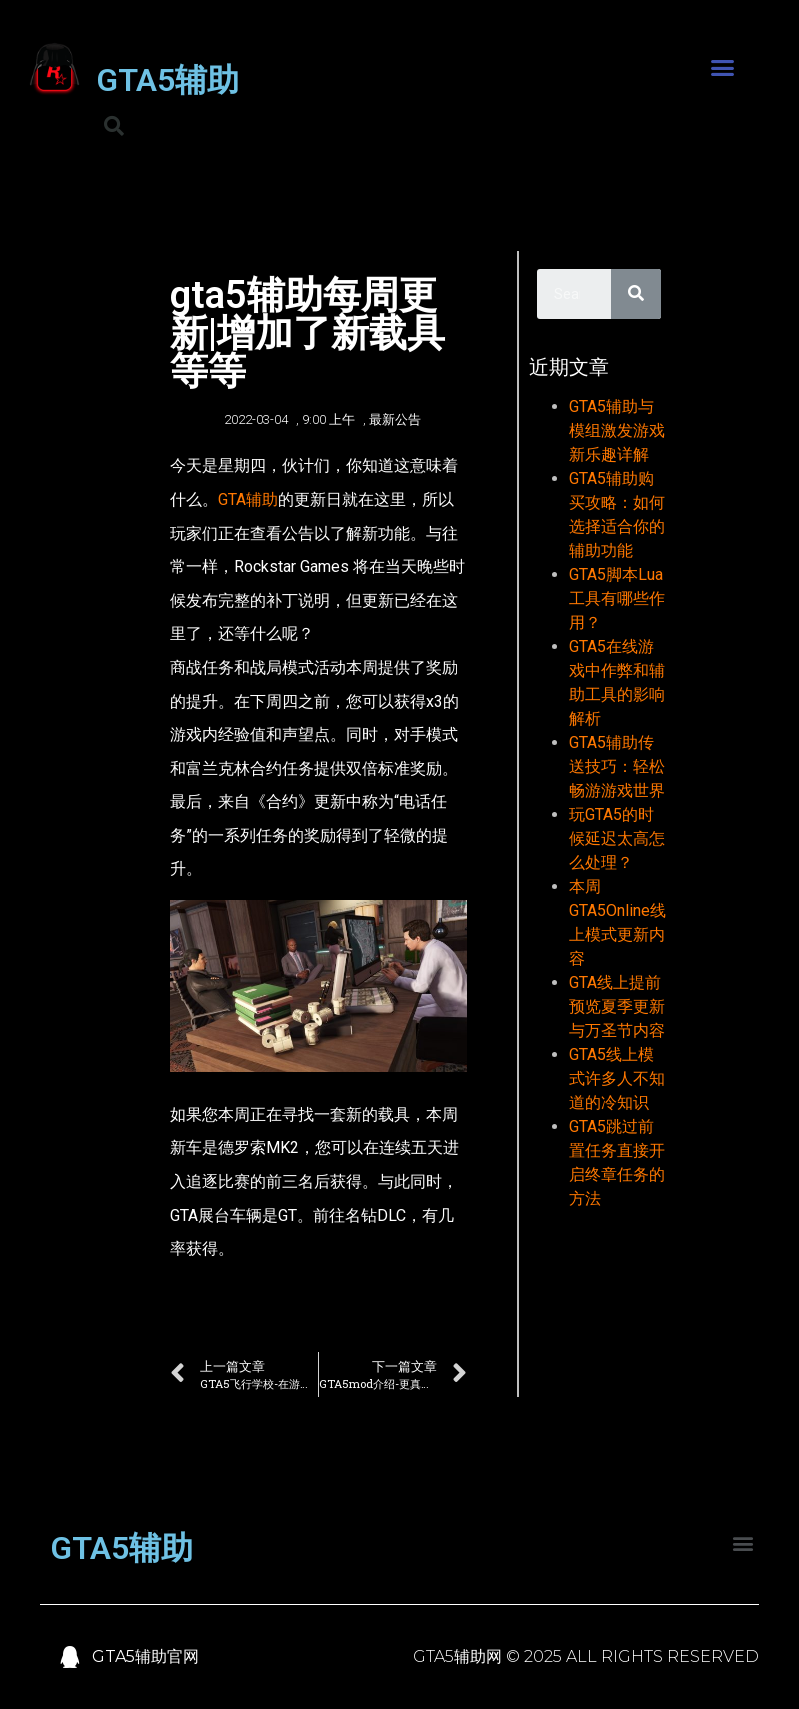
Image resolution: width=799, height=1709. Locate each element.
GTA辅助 (248, 499)
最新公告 (395, 419)
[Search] (636, 294)
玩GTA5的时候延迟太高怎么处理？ (617, 838)
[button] (723, 68)
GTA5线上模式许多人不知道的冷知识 (617, 1078)
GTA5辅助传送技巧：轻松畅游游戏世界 (617, 766)
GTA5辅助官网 (145, 1656)
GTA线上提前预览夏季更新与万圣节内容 (617, 1006)
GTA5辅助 (167, 80)
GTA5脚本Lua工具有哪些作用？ (617, 598)
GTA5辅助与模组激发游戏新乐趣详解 (617, 430)
